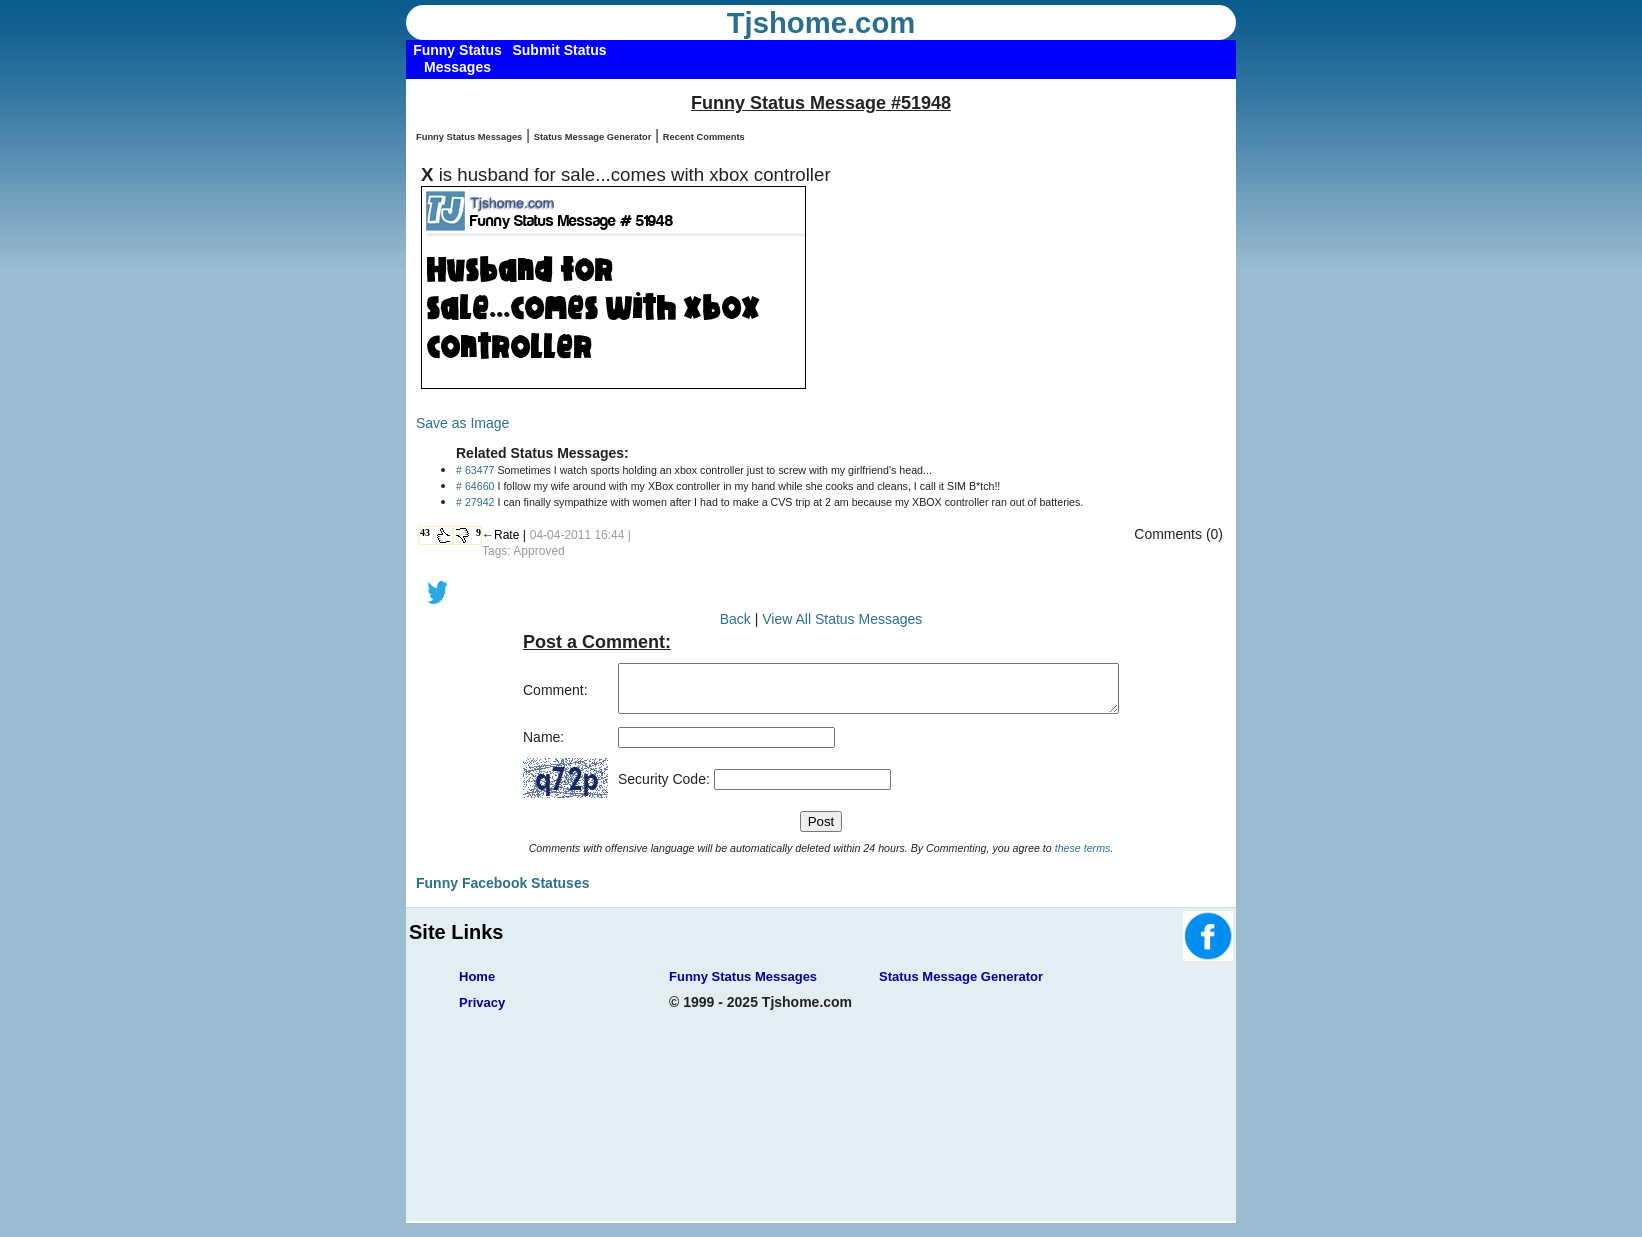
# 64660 (475, 486)
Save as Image (462, 423)
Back (735, 619)
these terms (1083, 857)
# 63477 (475, 470)
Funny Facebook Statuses (502, 892)
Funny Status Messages (469, 137)
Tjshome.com (821, 23)
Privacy (482, 1011)
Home (477, 985)
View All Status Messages (842, 619)
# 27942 (475, 502)
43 (425, 532)
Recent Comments (704, 137)
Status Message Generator (593, 137)
